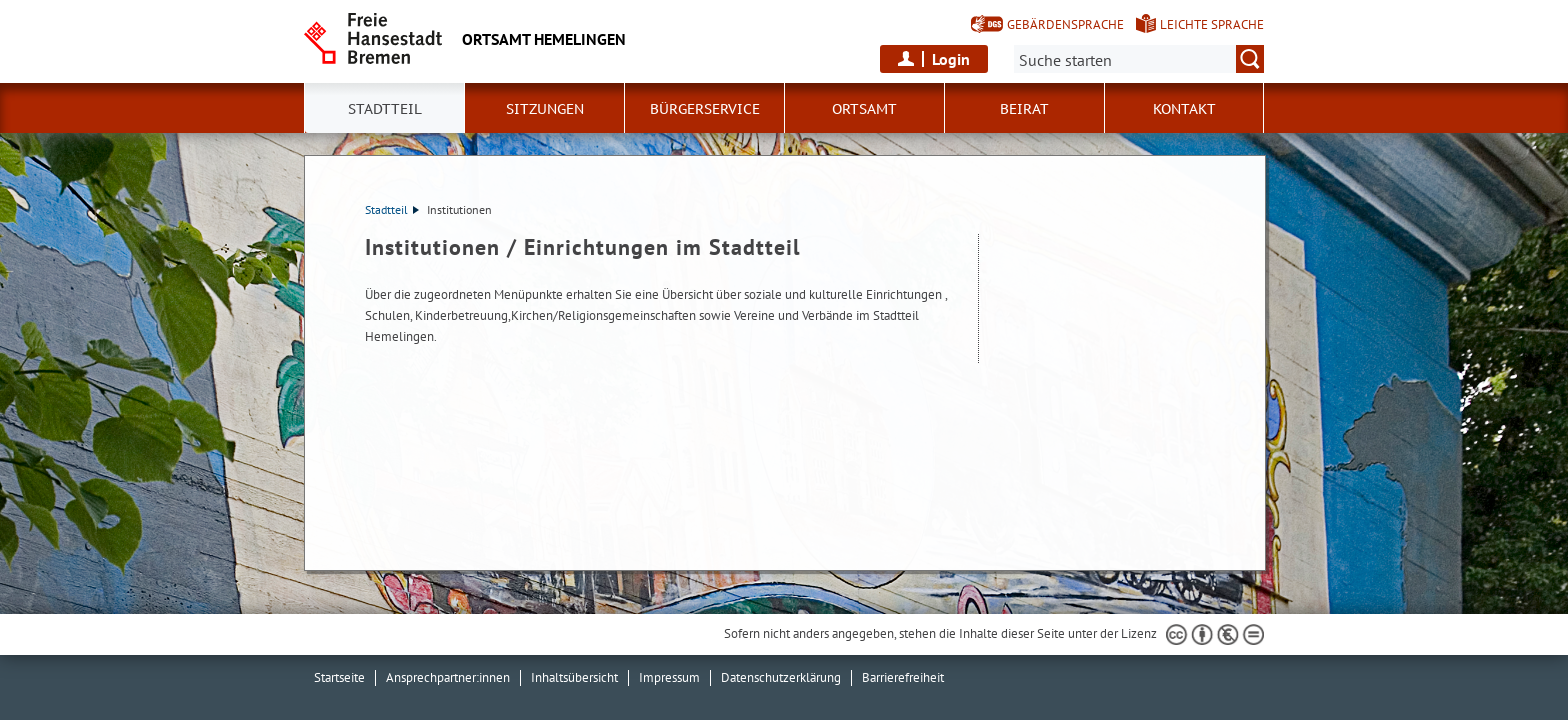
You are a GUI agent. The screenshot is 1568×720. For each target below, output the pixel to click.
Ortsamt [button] (864, 109)
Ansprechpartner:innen (448, 677)
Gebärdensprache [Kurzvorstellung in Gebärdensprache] (1065, 24)
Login (951, 59)
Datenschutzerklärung (781, 677)
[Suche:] (1139, 59)
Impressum (669, 677)
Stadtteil (392, 209)
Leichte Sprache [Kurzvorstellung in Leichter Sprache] (1212, 24)
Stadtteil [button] (385, 109)
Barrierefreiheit (903, 677)
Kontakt (1184, 109)
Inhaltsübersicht (574, 677)
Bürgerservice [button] (705, 109)
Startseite (339, 677)
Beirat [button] (1024, 109)
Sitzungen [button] (545, 109)
